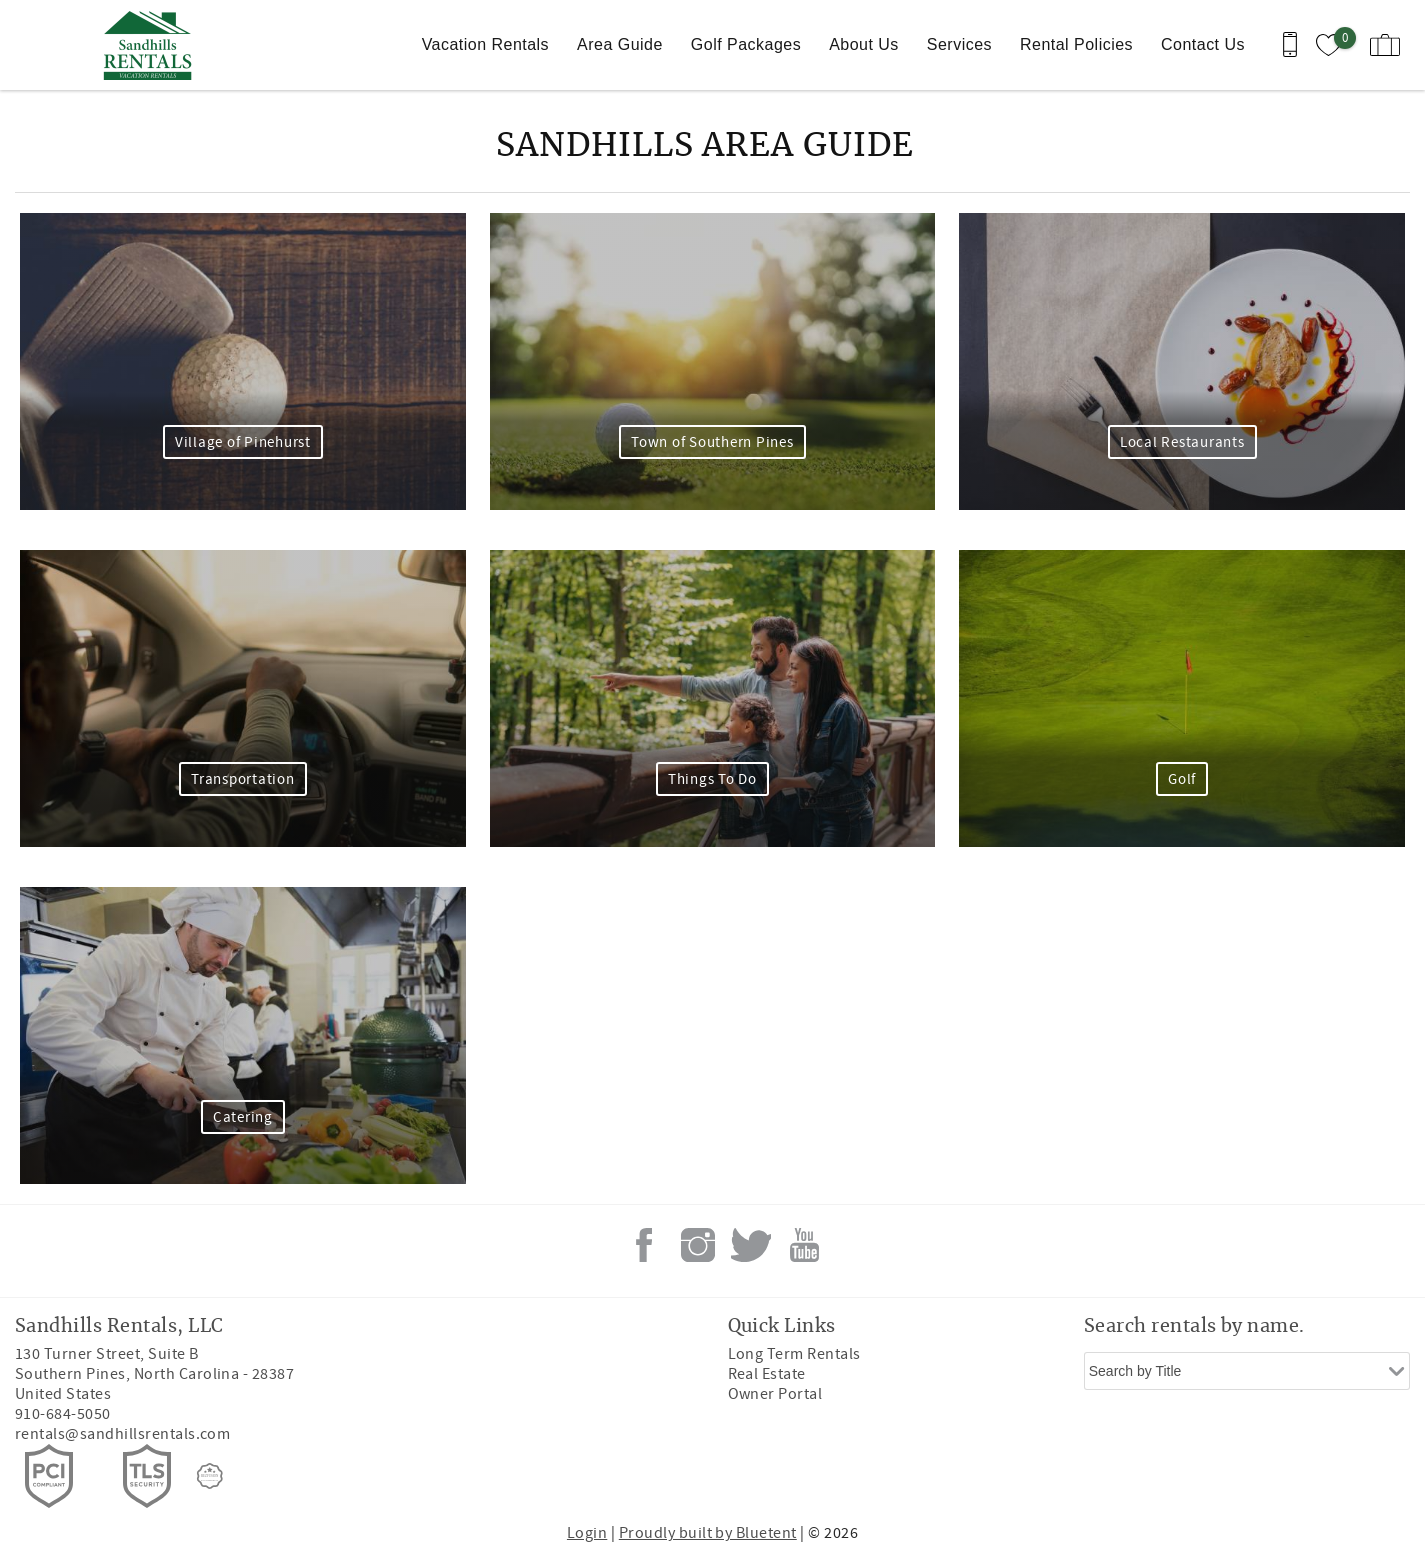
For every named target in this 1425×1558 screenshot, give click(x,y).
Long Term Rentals (794, 1354)
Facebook (644, 1245)
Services (959, 44)
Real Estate (767, 1374)
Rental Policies (1076, 44)
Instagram (698, 1245)
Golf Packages (746, 44)
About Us (864, 44)
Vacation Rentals (485, 44)
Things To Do (712, 779)
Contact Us (1203, 44)
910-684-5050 (63, 1414)
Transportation (243, 779)
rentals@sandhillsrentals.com (122, 1434)
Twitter (751, 1245)
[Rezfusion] (210, 1476)
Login (587, 1533)
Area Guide (620, 44)
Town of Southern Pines (712, 442)
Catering (243, 1117)
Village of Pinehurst (243, 442)
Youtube (805, 1245)
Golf (1182, 779)
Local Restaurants (1182, 442)
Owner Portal (775, 1394)
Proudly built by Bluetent (708, 1533)
